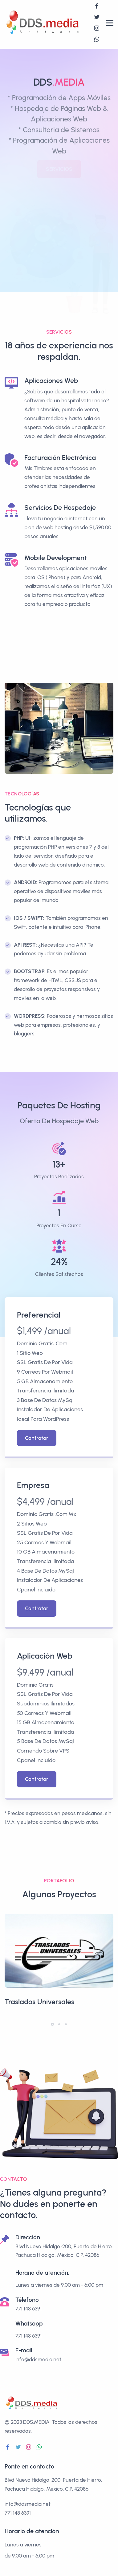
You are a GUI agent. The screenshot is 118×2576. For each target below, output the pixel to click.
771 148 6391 (28, 2336)
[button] (52, 2024)
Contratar (36, 1438)
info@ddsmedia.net (38, 2359)
